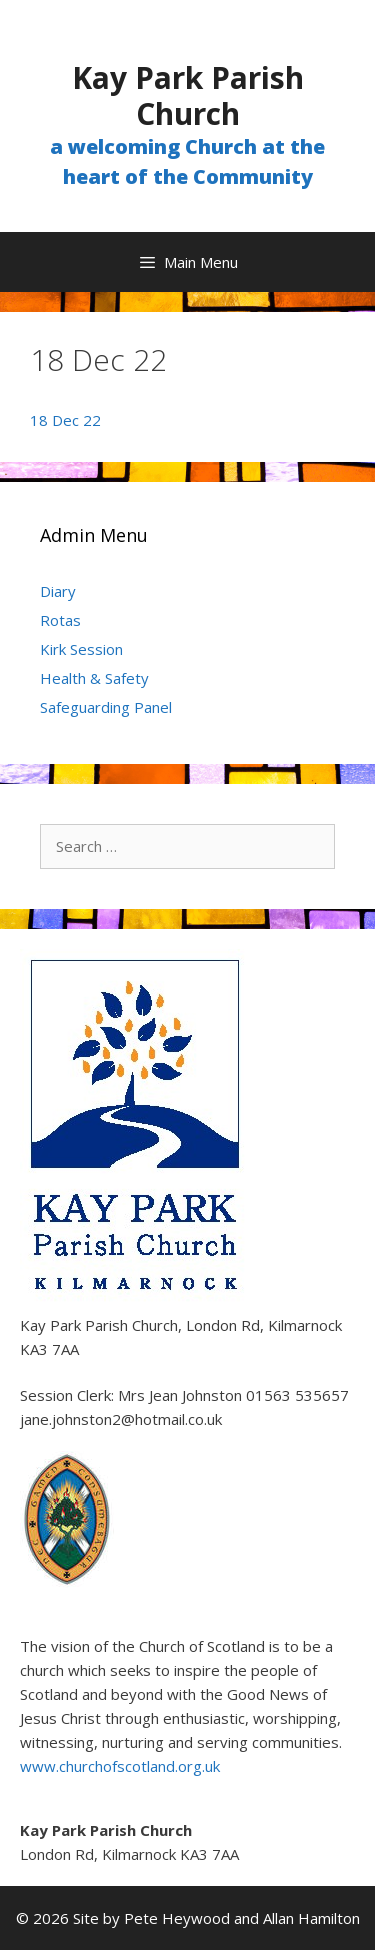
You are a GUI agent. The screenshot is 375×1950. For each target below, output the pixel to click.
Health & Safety (94, 678)
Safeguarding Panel (106, 707)
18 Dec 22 (65, 420)
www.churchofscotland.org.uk (120, 1766)
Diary (58, 591)
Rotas (60, 620)
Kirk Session (81, 649)
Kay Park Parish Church (188, 95)
